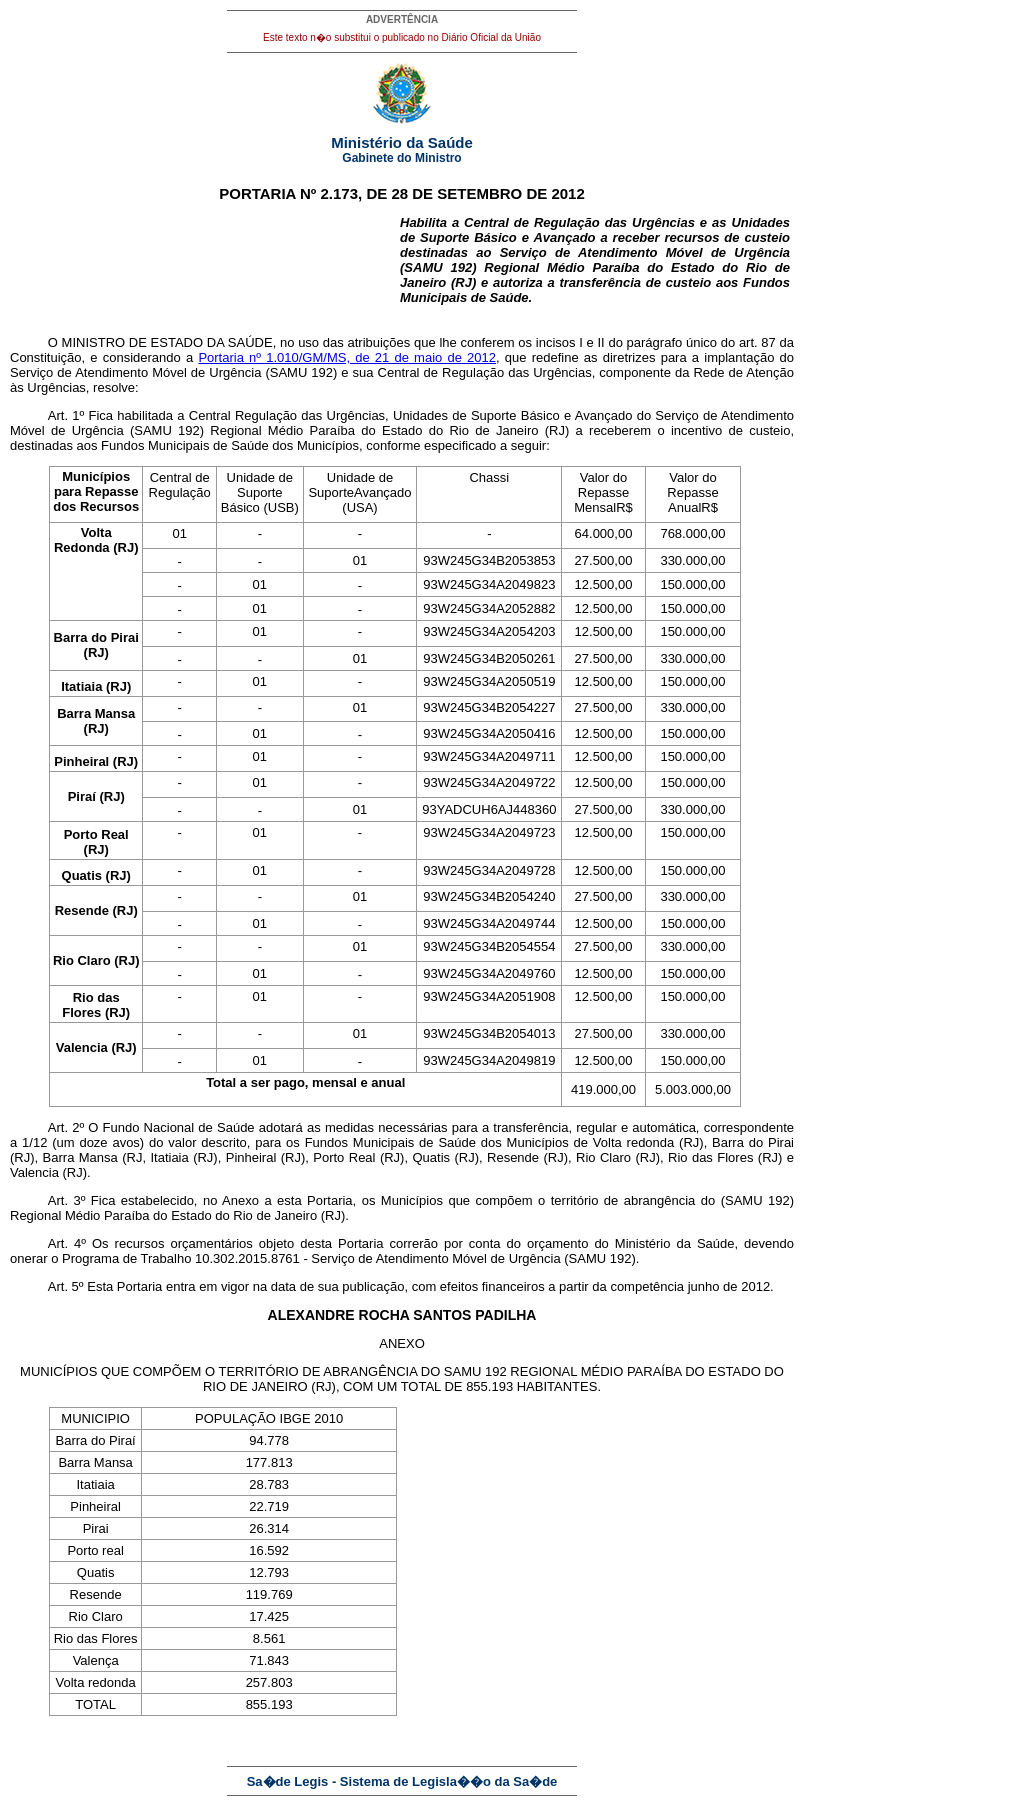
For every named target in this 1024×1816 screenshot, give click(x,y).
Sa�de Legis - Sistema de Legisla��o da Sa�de (402, 1781)
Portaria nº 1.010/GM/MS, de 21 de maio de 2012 (347, 357)
